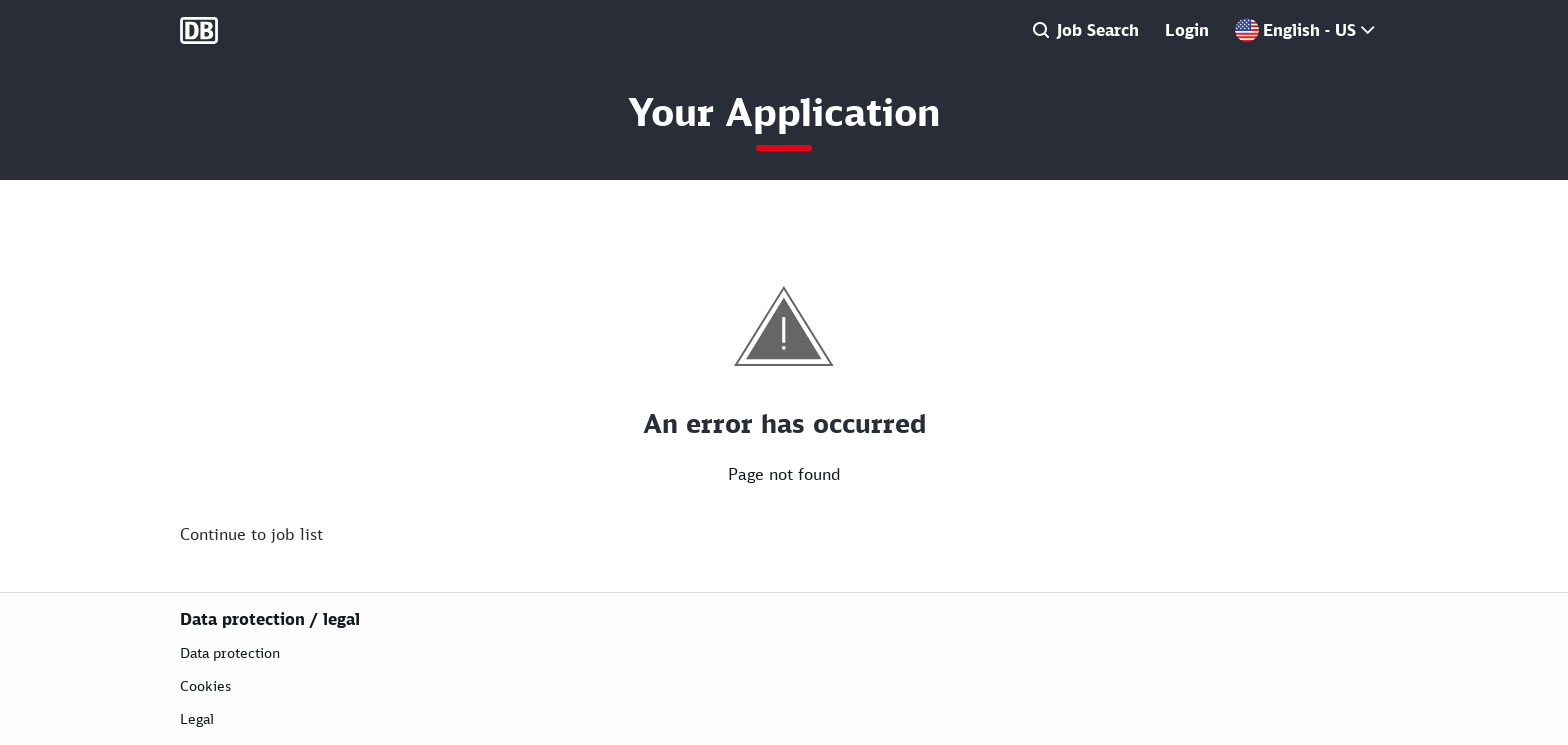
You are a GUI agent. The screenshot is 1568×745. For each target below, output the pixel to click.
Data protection (230, 652)
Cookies (205, 685)
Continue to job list (251, 534)
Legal (197, 718)
